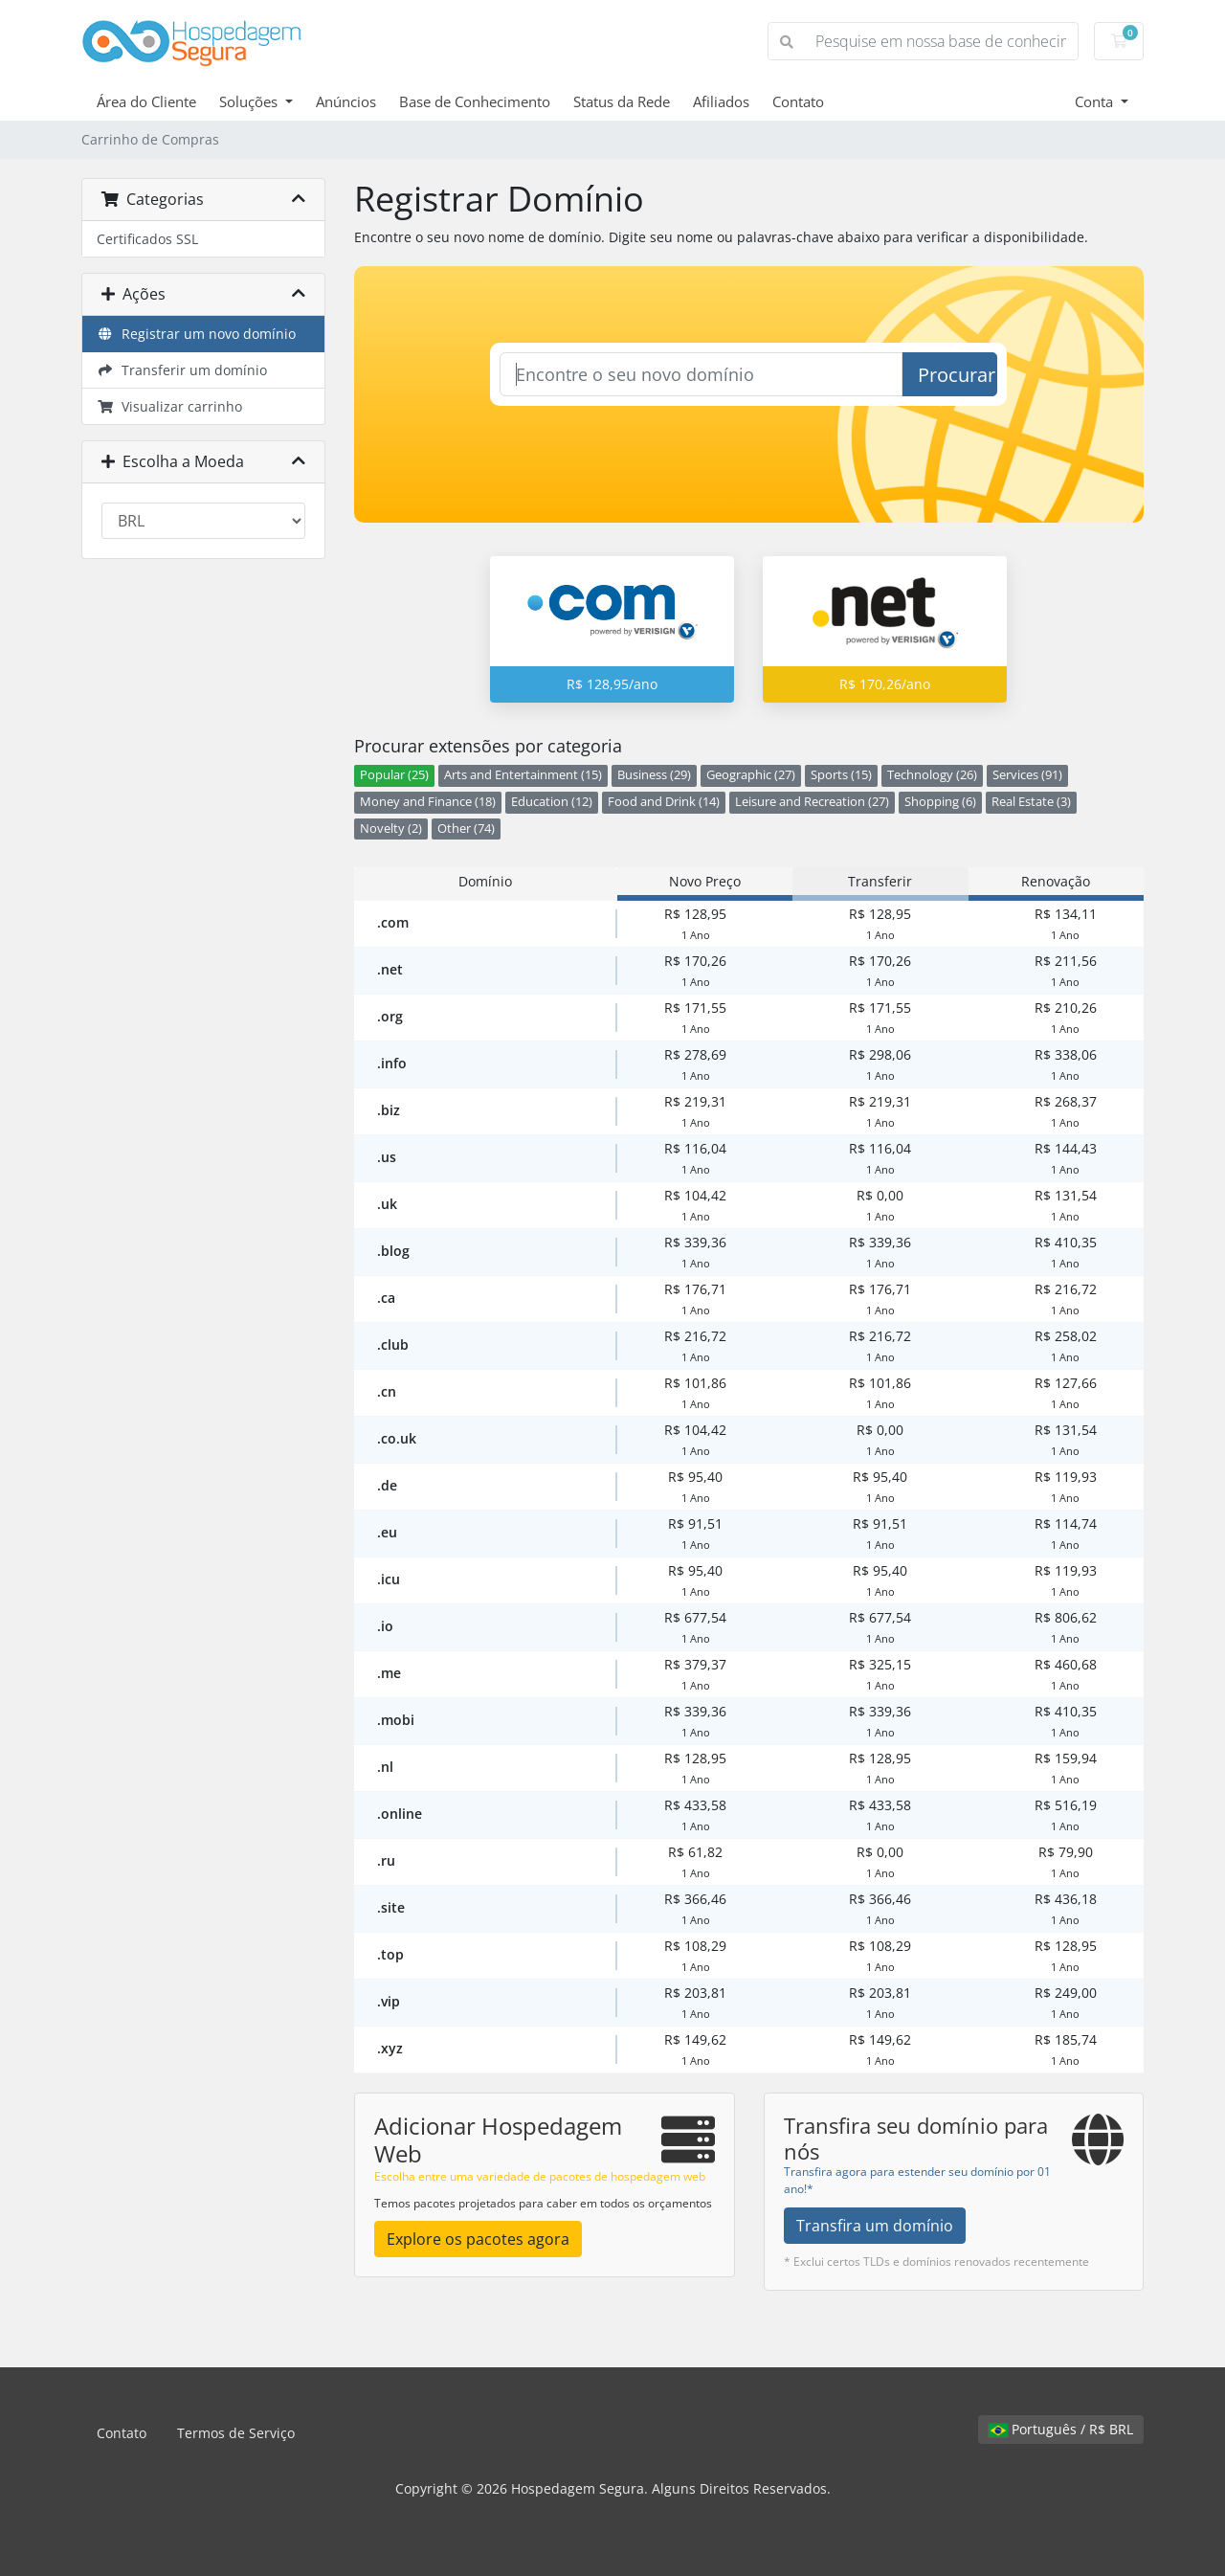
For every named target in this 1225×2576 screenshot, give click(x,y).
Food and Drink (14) (664, 802)
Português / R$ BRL (1061, 2429)
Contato (798, 101)
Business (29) (654, 775)
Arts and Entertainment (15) (523, 775)
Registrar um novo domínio (196, 334)
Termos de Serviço (236, 2433)
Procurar (956, 375)
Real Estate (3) (1031, 802)
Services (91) (1027, 775)
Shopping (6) (940, 802)
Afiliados (721, 101)
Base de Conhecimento (474, 101)
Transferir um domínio (182, 370)
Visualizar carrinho (169, 406)
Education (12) (551, 802)
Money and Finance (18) (428, 802)
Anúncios (346, 101)
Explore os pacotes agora (478, 2239)
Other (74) (466, 828)
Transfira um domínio (874, 2225)
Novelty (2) (391, 828)
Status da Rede (621, 101)
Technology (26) (932, 775)
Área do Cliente (146, 101)
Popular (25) (394, 775)
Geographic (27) (750, 775)
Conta (1096, 101)
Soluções (250, 101)
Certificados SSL (147, 239)
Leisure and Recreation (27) (812, 802)
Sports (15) (841, 775)
